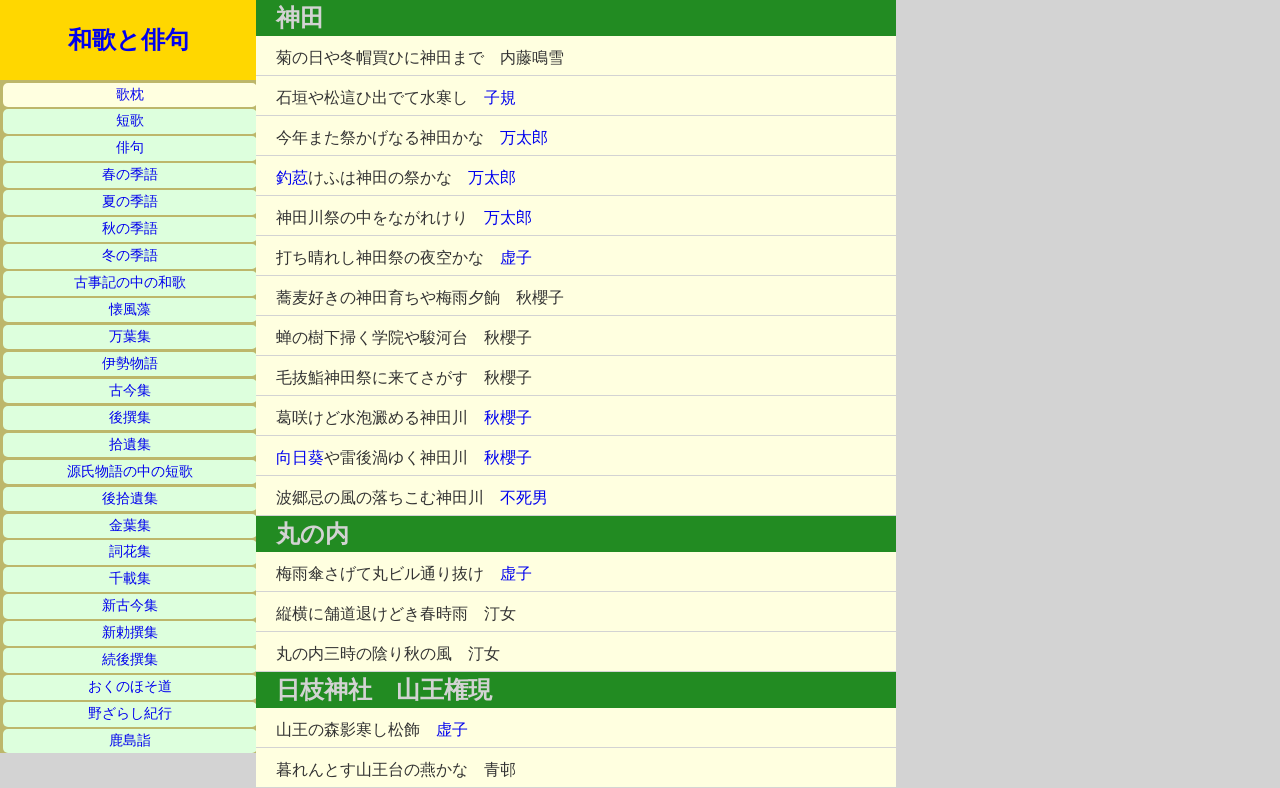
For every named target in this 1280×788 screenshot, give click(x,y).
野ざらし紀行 (130, 713)
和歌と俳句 (128, 40)
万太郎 (524, 137)
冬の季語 (130, 255)
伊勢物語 (130, 363)
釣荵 (292, 177)
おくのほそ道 (130, 686)
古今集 (130, 390)
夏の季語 (130, 201)
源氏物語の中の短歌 (130, 471)
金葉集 (130, 525)
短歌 (130, 120)
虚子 (516, 257)
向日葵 (300, 457)
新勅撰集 (130, 632)
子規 (500, 97)
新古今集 (130, 605)
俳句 (130, 147)
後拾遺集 (130, 498)
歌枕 (130, 94)
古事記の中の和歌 (130, 282)
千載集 (130, 578)
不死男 (524, 497)
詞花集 (130, 551)
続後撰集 (130, 659)
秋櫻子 (508, 417)
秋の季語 (130, 228)
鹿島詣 (130, 740)
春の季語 (130, 174)
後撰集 (130, 417)
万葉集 (130, 336)
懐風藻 (130, 309)
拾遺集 (130, 444)
